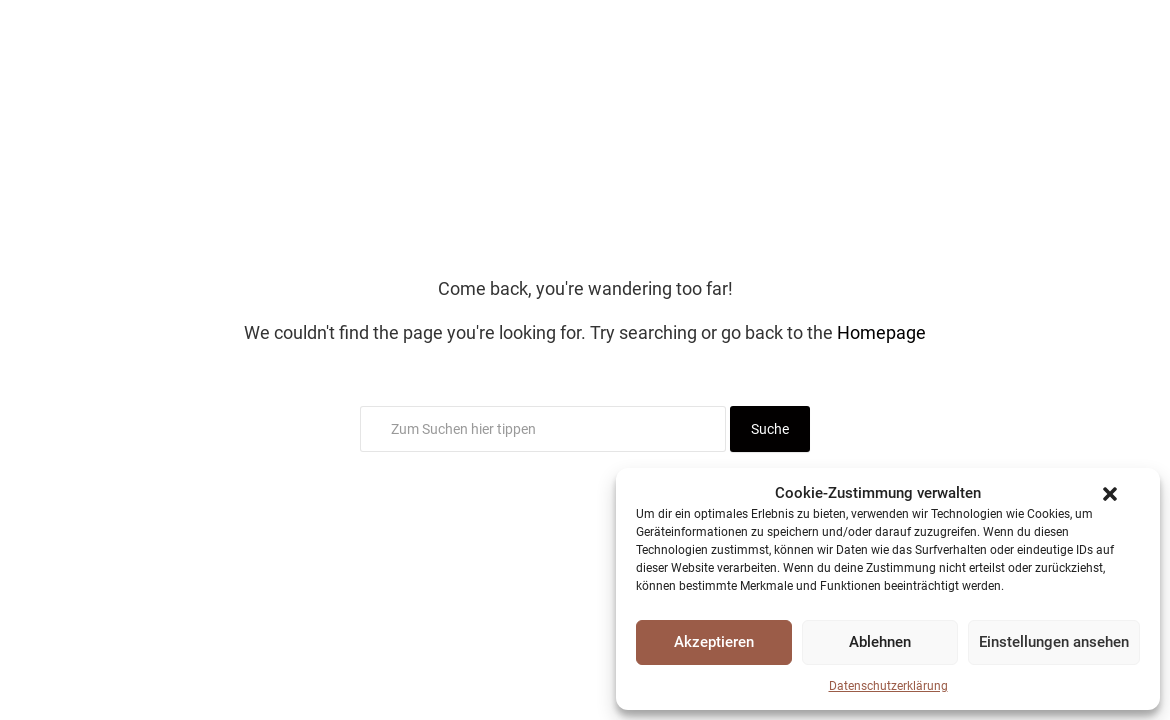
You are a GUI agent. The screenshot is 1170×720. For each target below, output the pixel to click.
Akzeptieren (714, 642)
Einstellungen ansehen (1054, 642)
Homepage (881, 332)
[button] (1110, 494)
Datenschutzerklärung (888, 686)
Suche (770, 429)
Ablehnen (880, 642)
